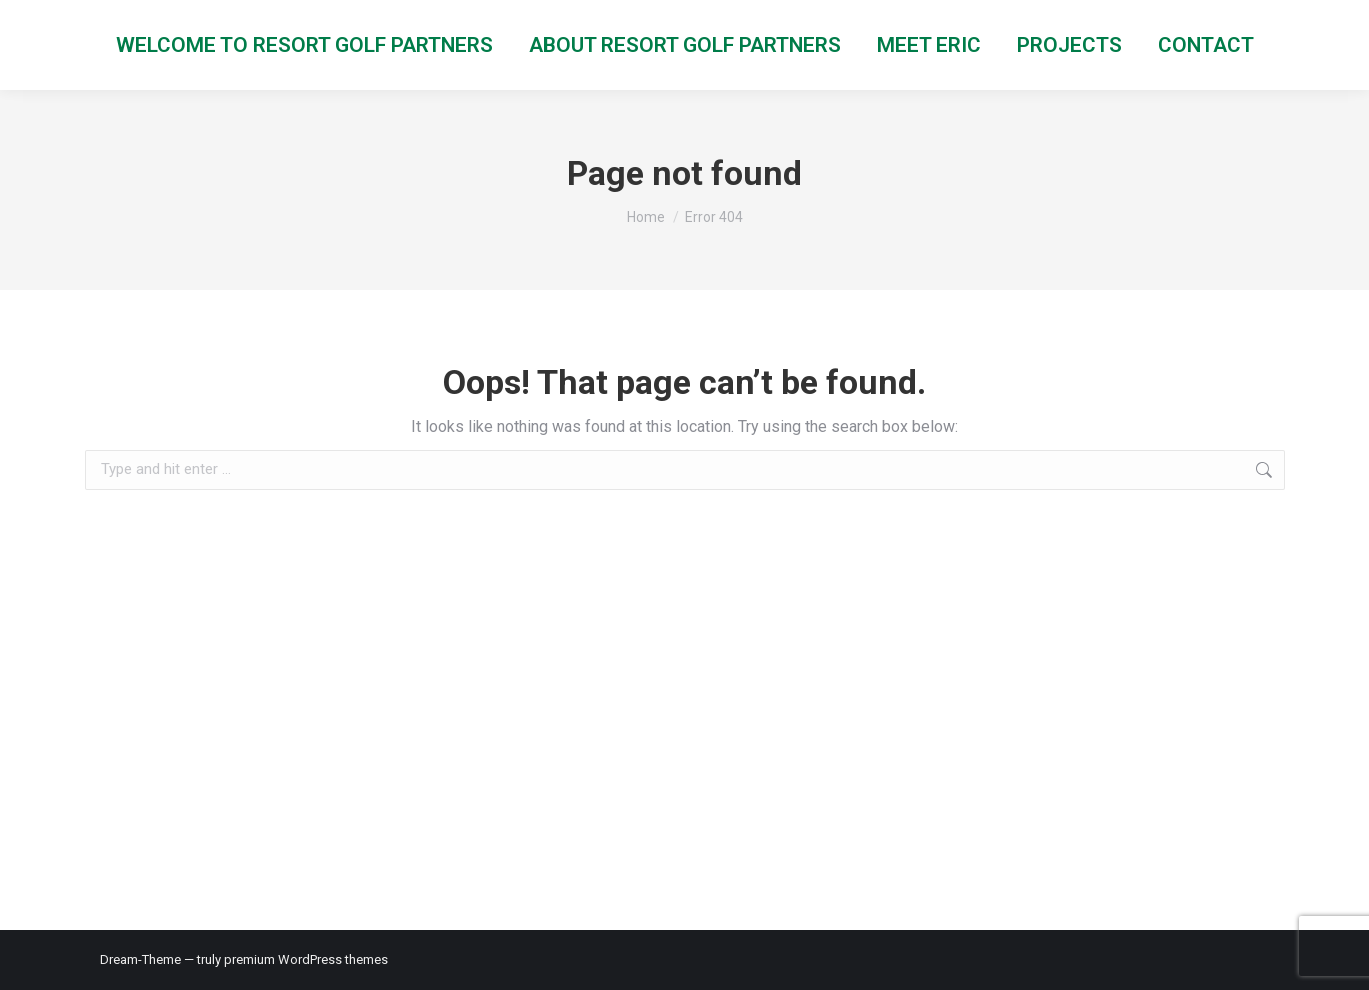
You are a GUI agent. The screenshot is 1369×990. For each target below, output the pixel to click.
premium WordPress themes (306, 959)
